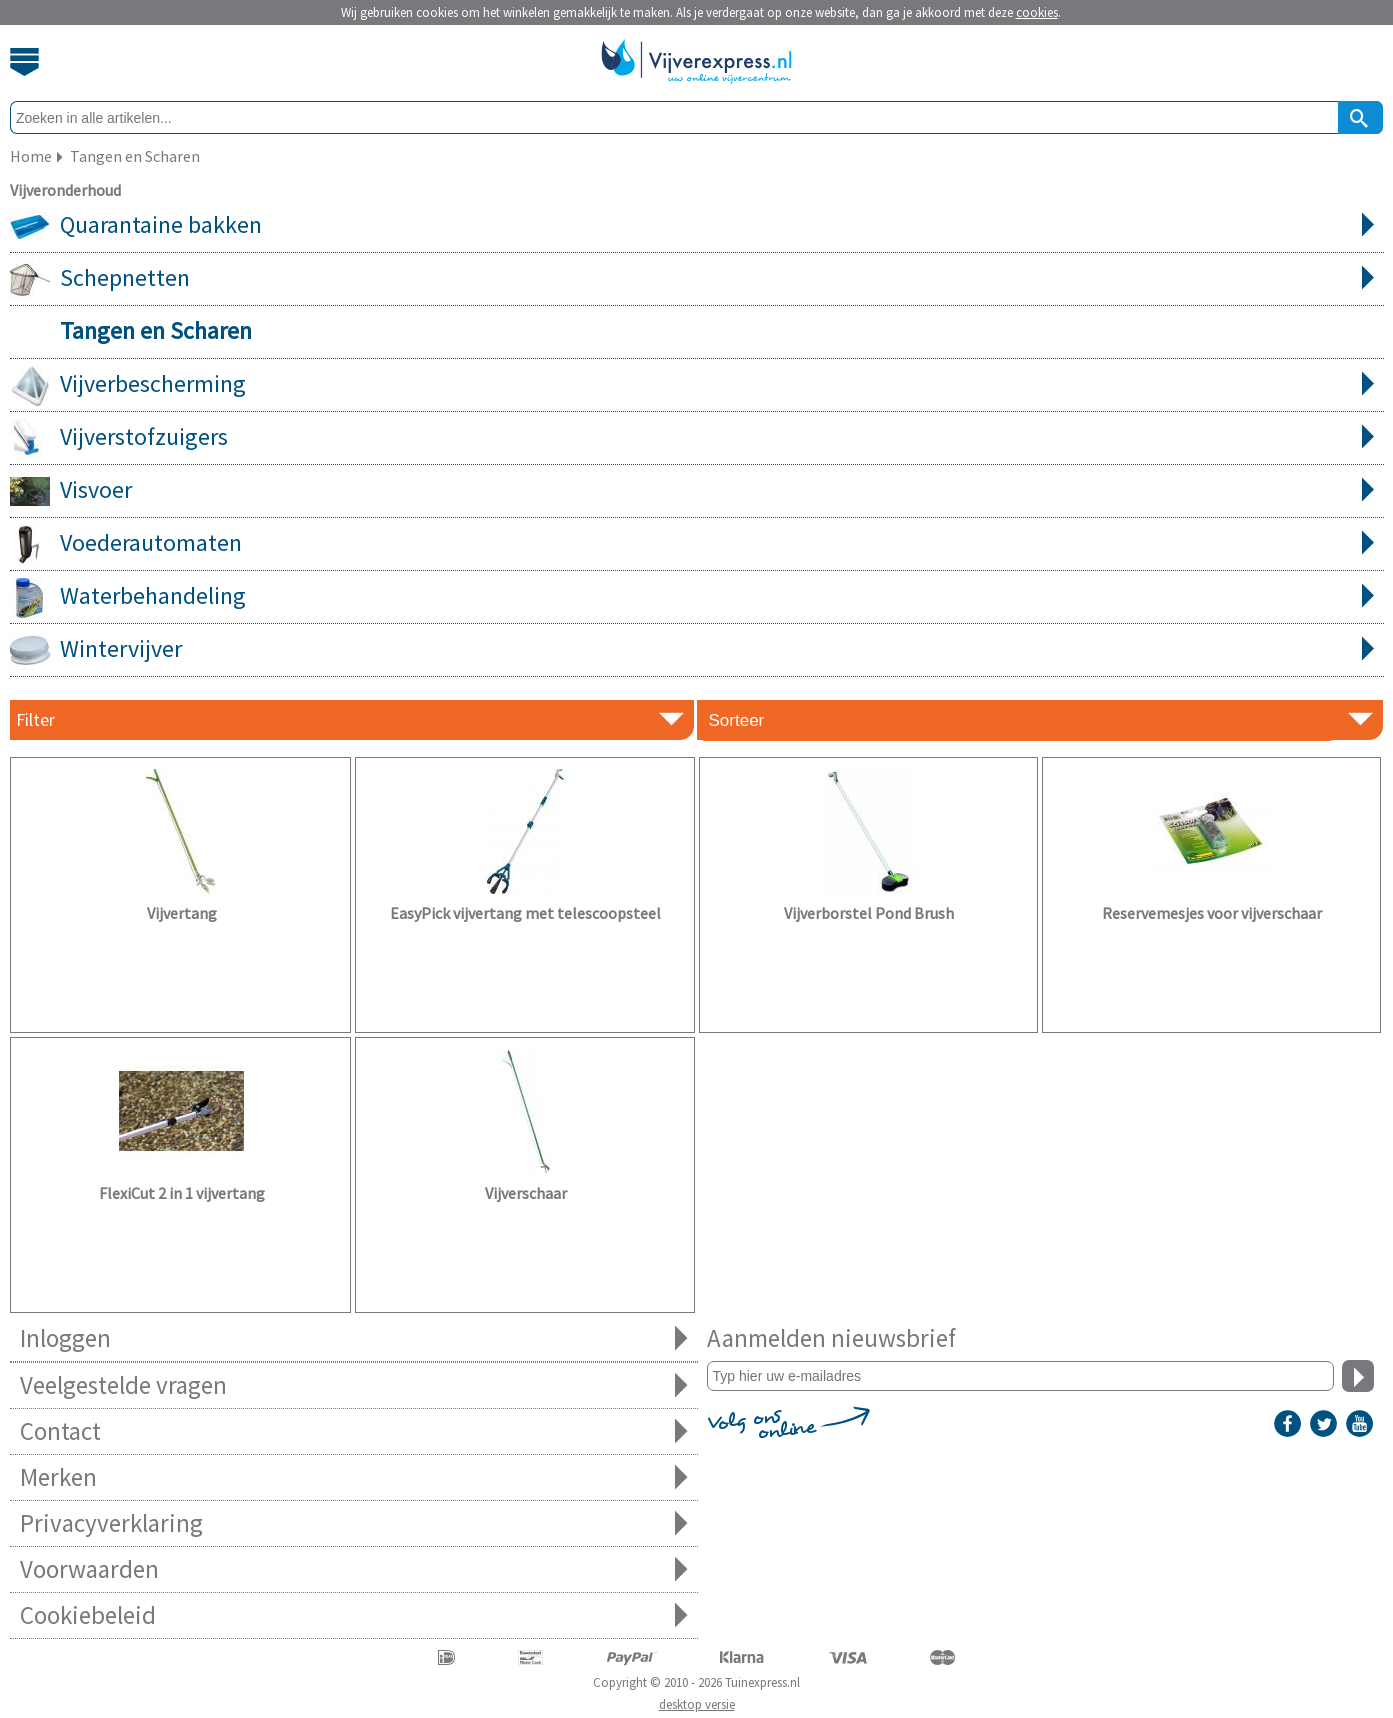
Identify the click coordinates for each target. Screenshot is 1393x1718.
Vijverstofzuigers (697, 438)
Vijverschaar (526, 1193)
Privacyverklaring (354, 1523)
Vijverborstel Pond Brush (869, 913)
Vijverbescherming (697, 385)
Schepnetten (697, 279)
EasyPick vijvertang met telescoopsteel (525, 913)
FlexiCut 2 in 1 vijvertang (182, 1193)
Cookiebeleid (354, 1615)
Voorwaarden (354, 1569)
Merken (354, 1477)
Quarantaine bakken (697, 226)
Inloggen (354, 1338)
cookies (1037, 12)
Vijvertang (182, 913)
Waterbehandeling (697, 597)
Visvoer (697, 491)
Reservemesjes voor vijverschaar (1212, 913)
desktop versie (697, 1704)
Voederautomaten (697, 544)
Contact (354, 1431)
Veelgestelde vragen (354, 1385)
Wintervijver (697, 650)
